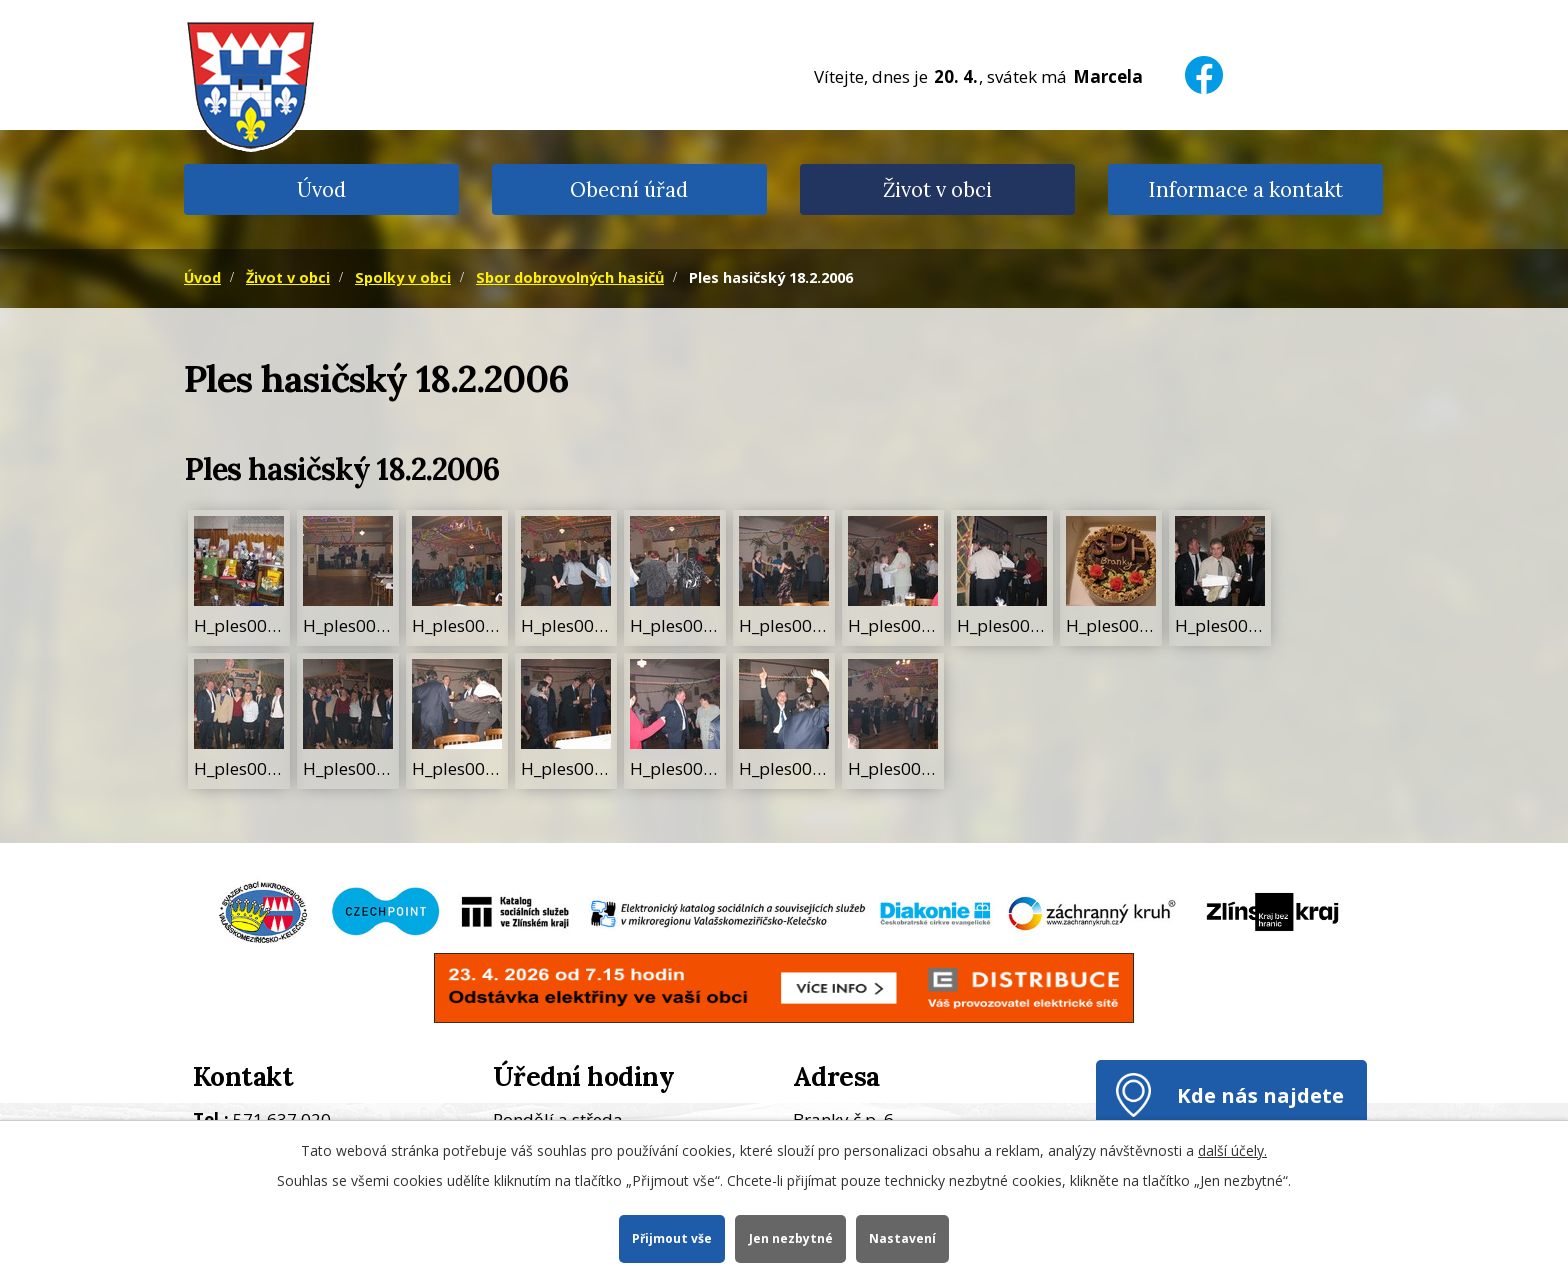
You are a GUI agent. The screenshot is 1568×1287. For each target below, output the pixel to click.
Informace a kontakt (1245, 189)
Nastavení (904, 1237)
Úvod (321, 189)
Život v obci (937, 189)
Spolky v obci (403, 277)
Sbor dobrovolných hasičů (570, 277)
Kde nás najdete (1260, 1095)
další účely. (1232, 1149)
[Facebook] (1204, 62)
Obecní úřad (629, 189)
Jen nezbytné (791, 1237)
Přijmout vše (670, 1237)
